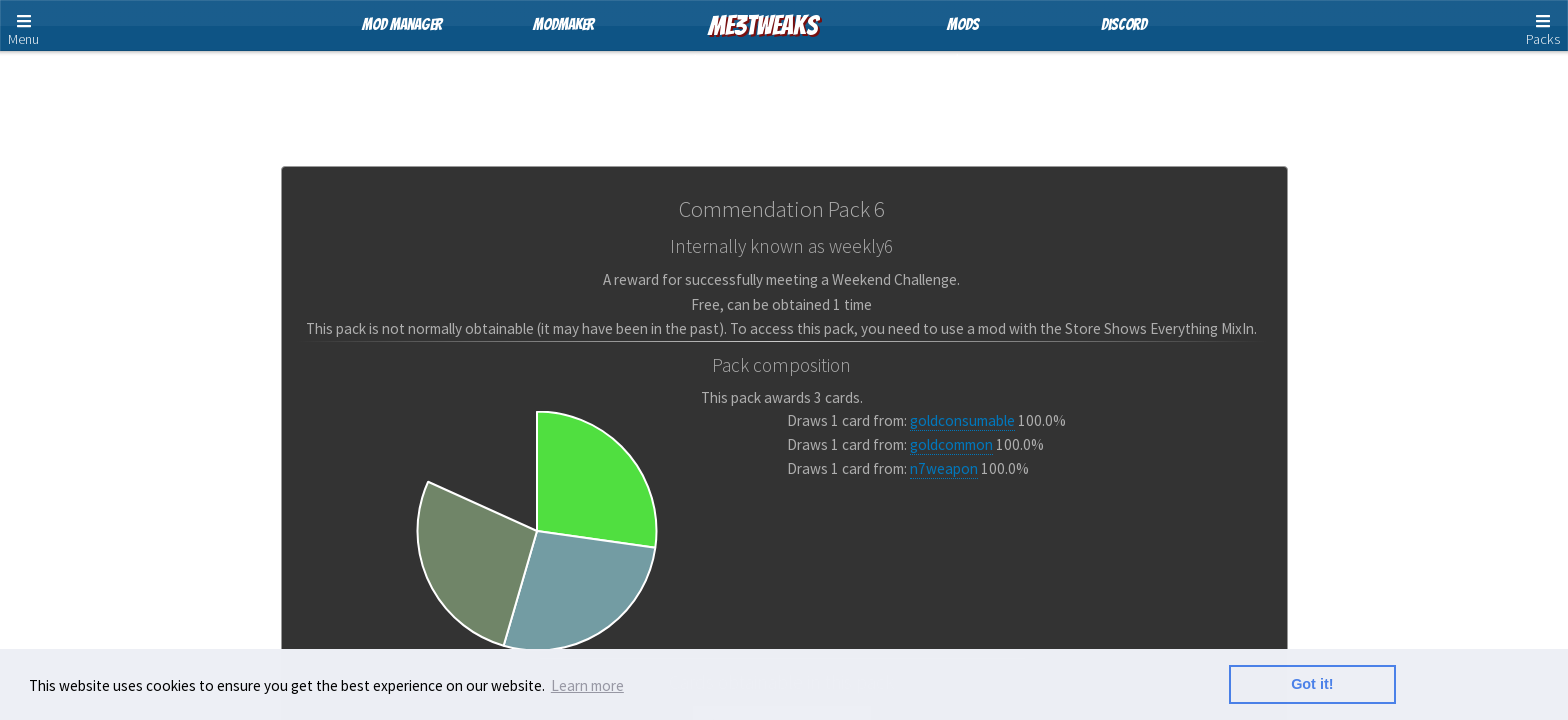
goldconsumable (962, 420)
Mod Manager (402, 24)
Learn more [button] (587, 685)
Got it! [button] (1312, 684)
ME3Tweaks (763, 25)
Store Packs (669, 95)
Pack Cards (902, 95)
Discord (1124, 24)
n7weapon (944, 468)
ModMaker (563, 24)
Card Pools (787, 95)
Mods (963, 24)
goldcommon (951, 444)
